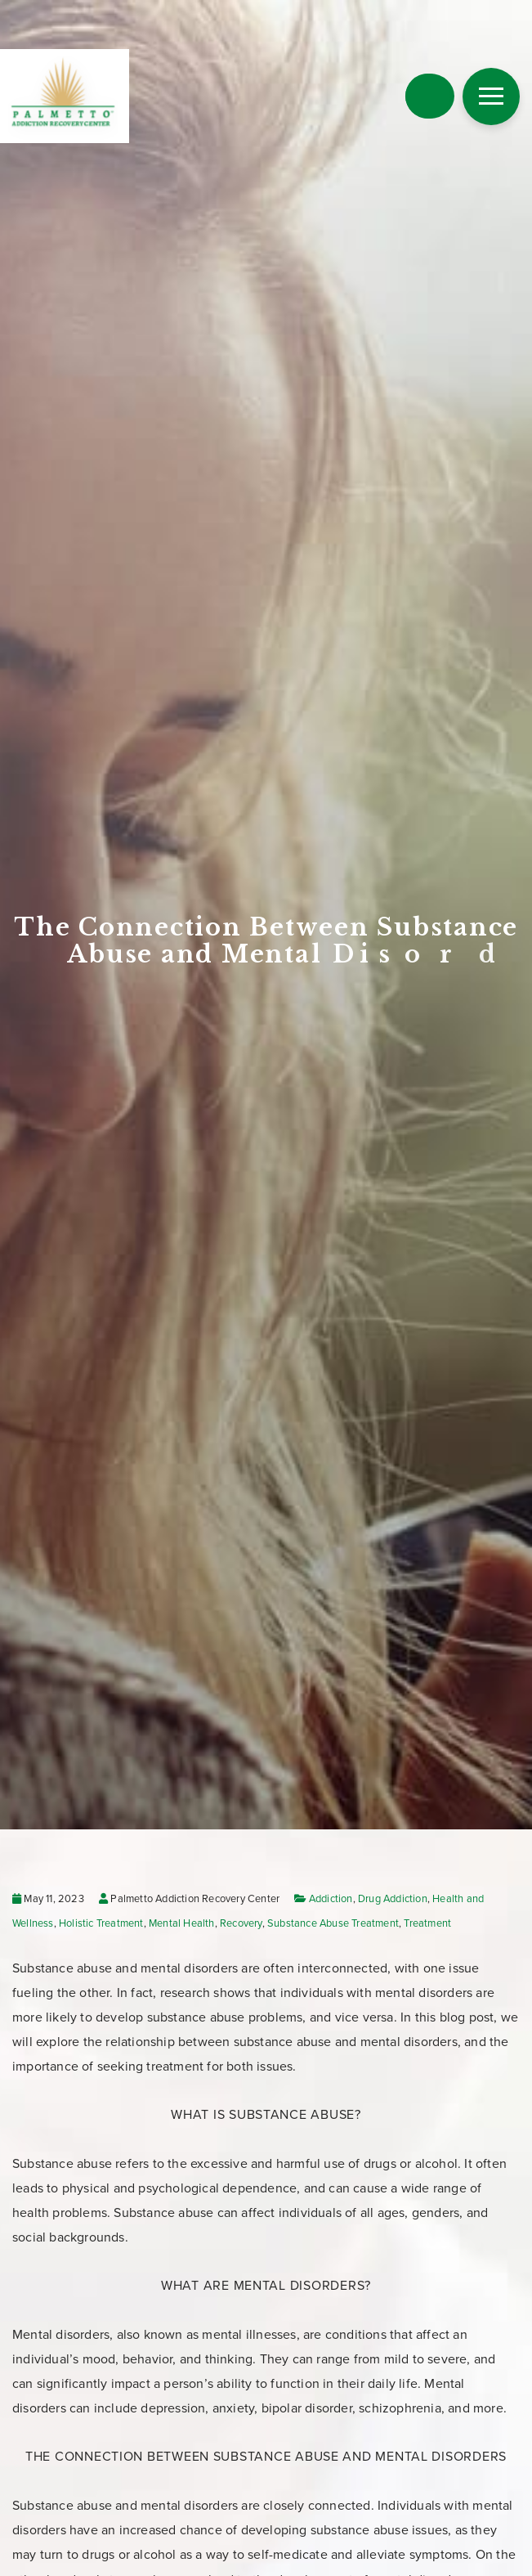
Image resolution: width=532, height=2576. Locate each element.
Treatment (427, 1923)
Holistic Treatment (101, 1923)
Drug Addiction (392, 1898)
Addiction (331, 1898)
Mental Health (182, 1923)
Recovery (241, 1923)
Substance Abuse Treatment (333, 1923)
